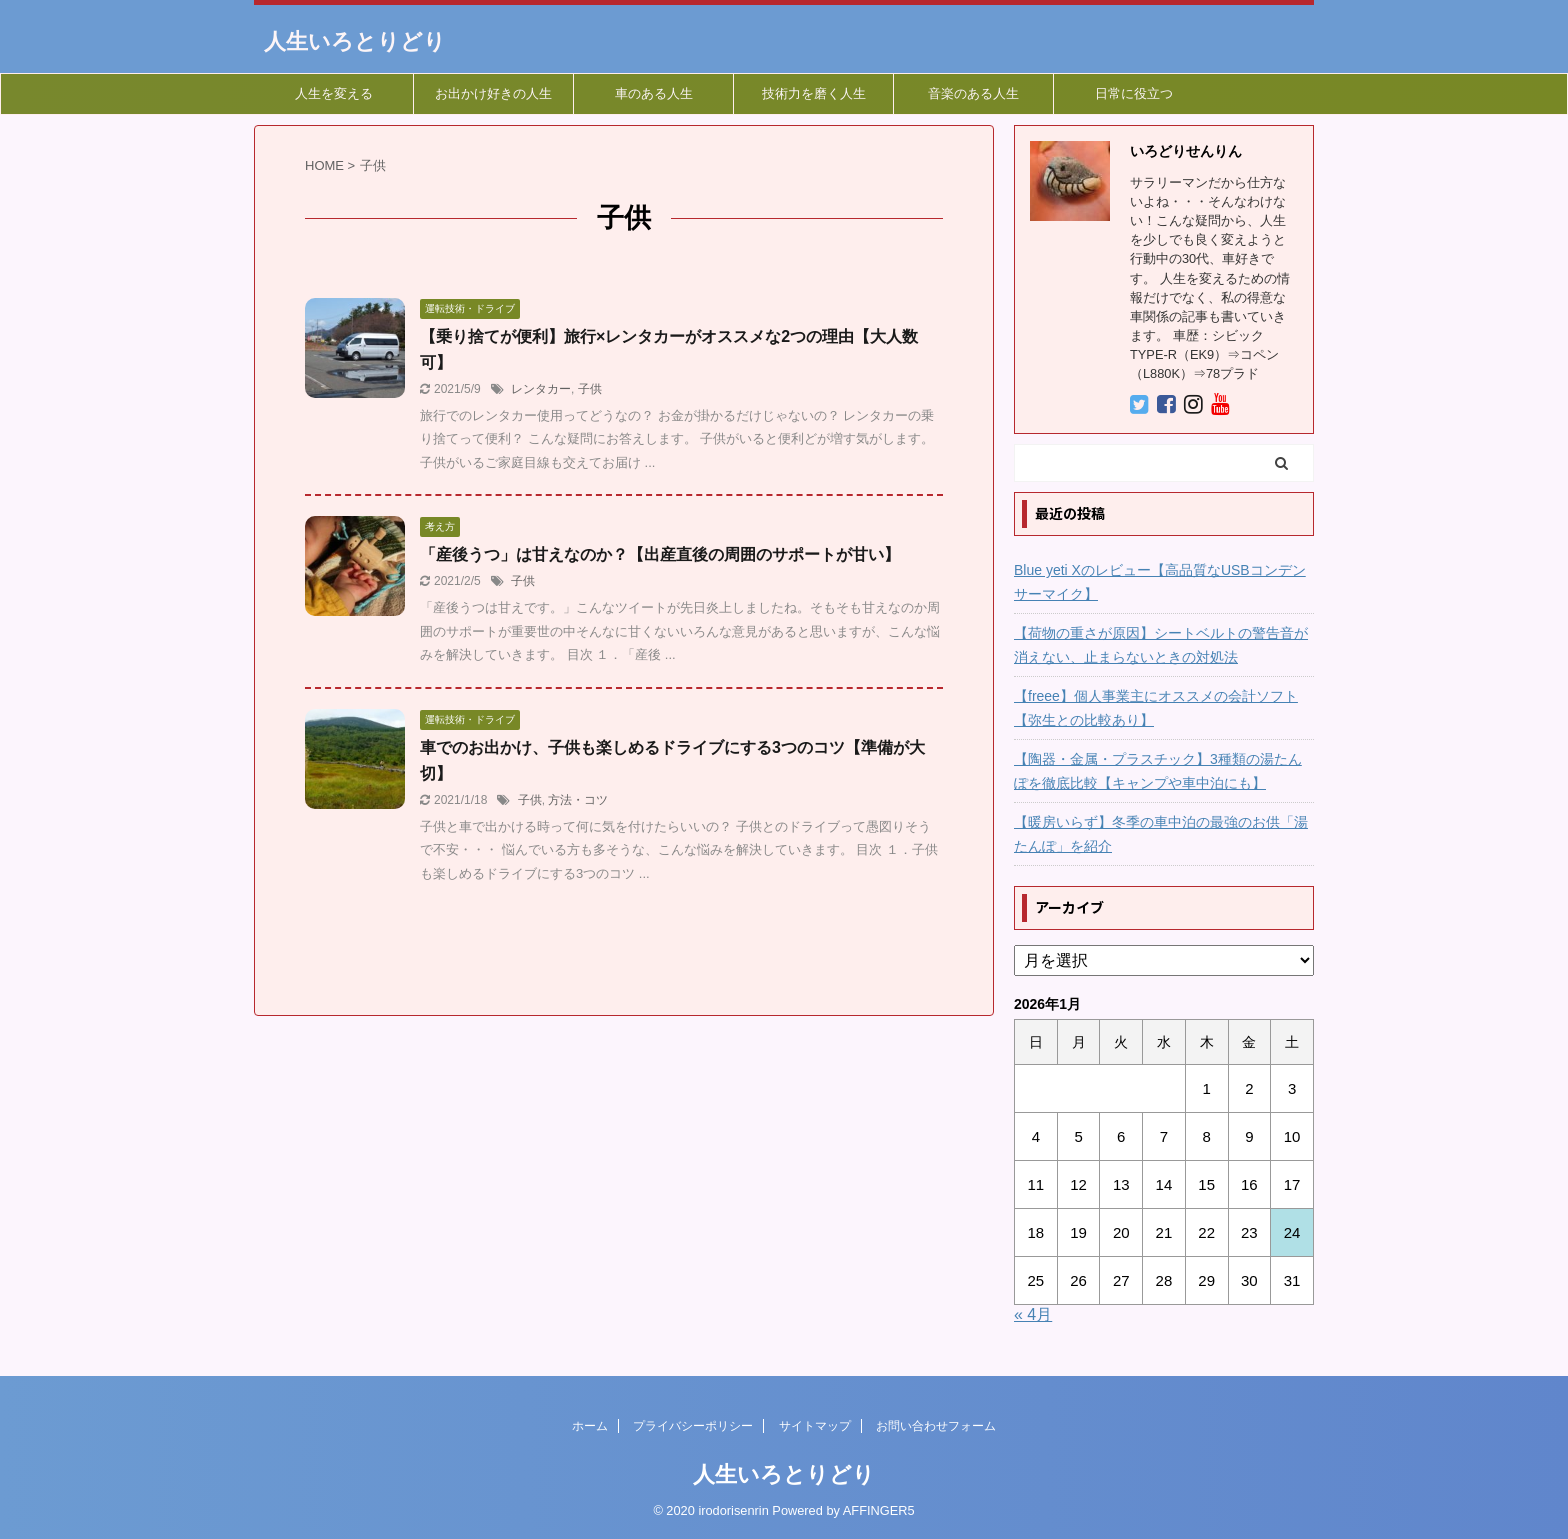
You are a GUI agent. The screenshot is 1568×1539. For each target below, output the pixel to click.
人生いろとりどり (355, 41)
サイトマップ (815, 1426)
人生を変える (334, 93)
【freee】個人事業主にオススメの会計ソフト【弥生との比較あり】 (1156, 708)
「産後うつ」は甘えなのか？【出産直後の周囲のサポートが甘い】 (660, 554)
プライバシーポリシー (693, 1426)
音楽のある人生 (973, 93)
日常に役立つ (1134, 93)
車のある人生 (654, 93)
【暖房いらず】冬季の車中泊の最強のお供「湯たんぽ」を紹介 (1161, 834)
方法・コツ (578, 800)
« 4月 (1033, 1314)
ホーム (590, 1426)
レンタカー (541, 389)
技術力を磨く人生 (814, 93)
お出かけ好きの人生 (493, 93)
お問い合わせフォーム (936, 1426)
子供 (590, 389)
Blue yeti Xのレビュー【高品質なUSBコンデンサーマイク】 (1160, 582)
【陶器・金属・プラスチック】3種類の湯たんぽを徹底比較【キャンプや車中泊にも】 (1158, 771)
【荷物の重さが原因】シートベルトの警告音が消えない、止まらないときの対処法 (1161, 645)
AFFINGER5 (879, 1510)
